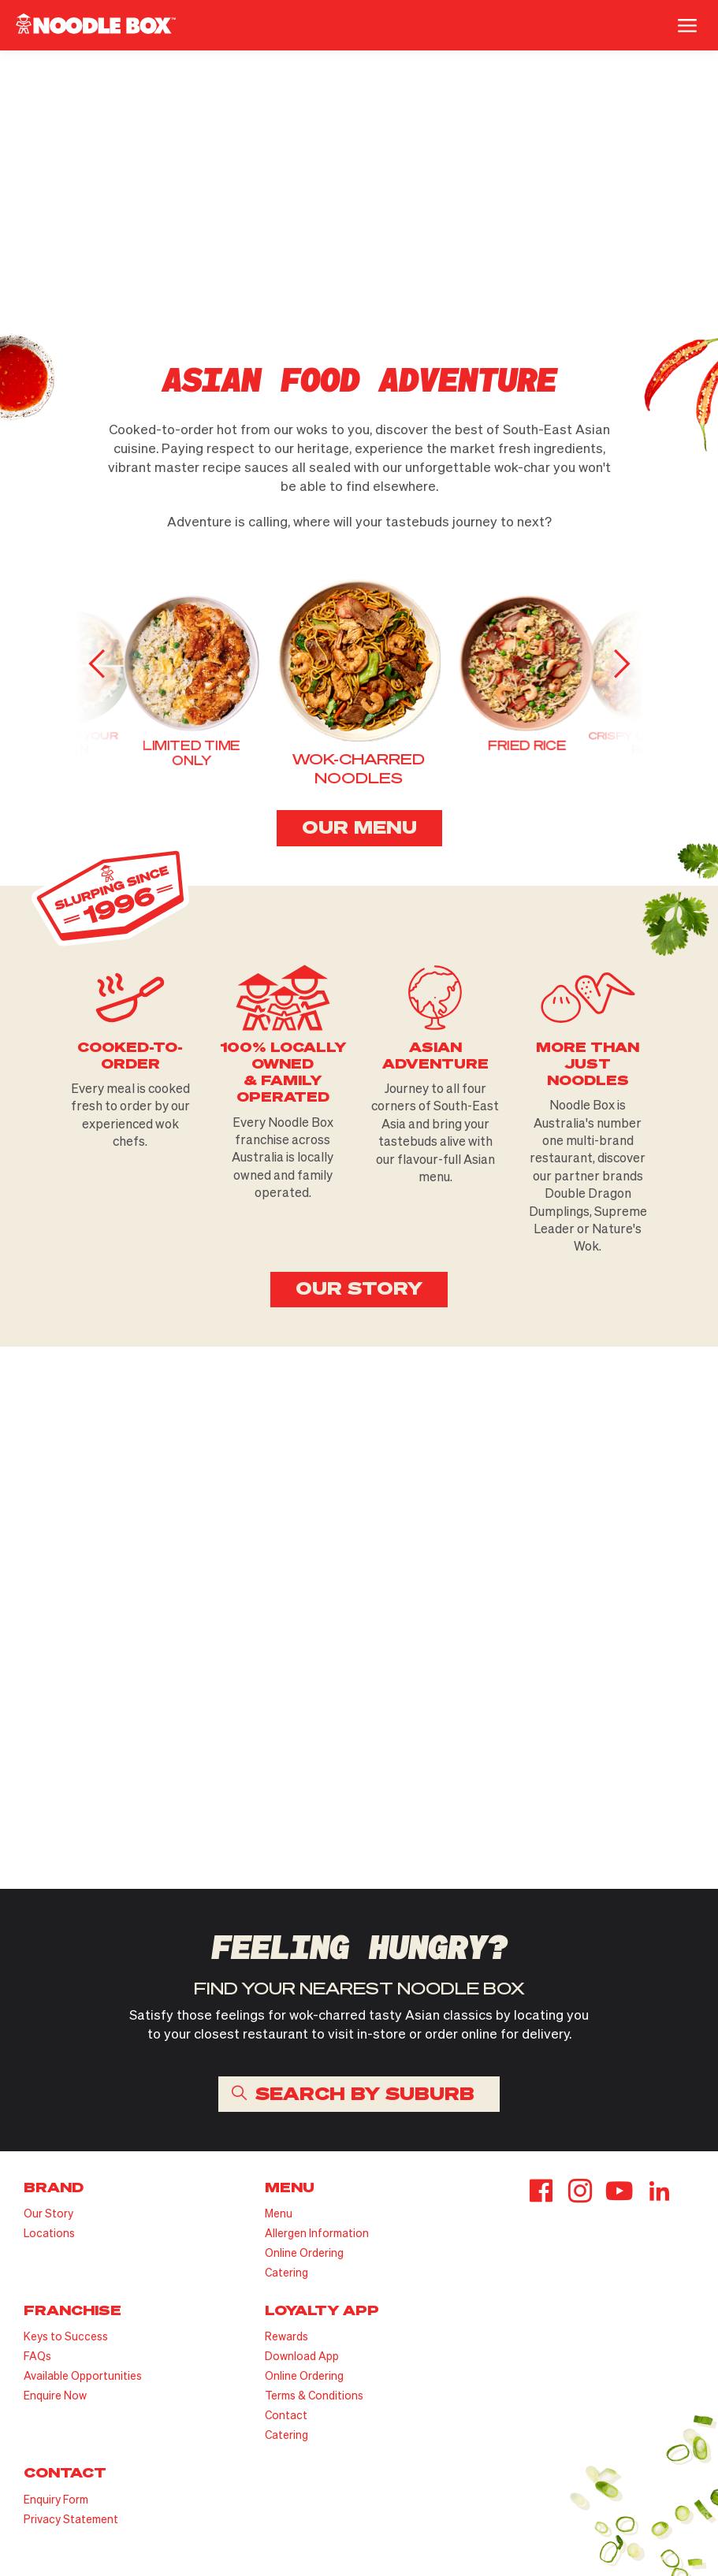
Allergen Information (317, 2233)
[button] (619, 663)
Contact (286, 2415)
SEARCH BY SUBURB (364, 2093)
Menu (278, 2213)
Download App (302, 2356)
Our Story (48, 2213)
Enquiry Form (56, 2499)
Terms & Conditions (314, 2395)
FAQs (37, 2356)
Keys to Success (66, 2336)
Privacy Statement (71, 2519)
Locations (49, 2233)
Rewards (286, 2336)
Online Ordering (304, 2252)
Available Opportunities (83, 2375)
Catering (286, 2272)
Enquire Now (55, 2395)
